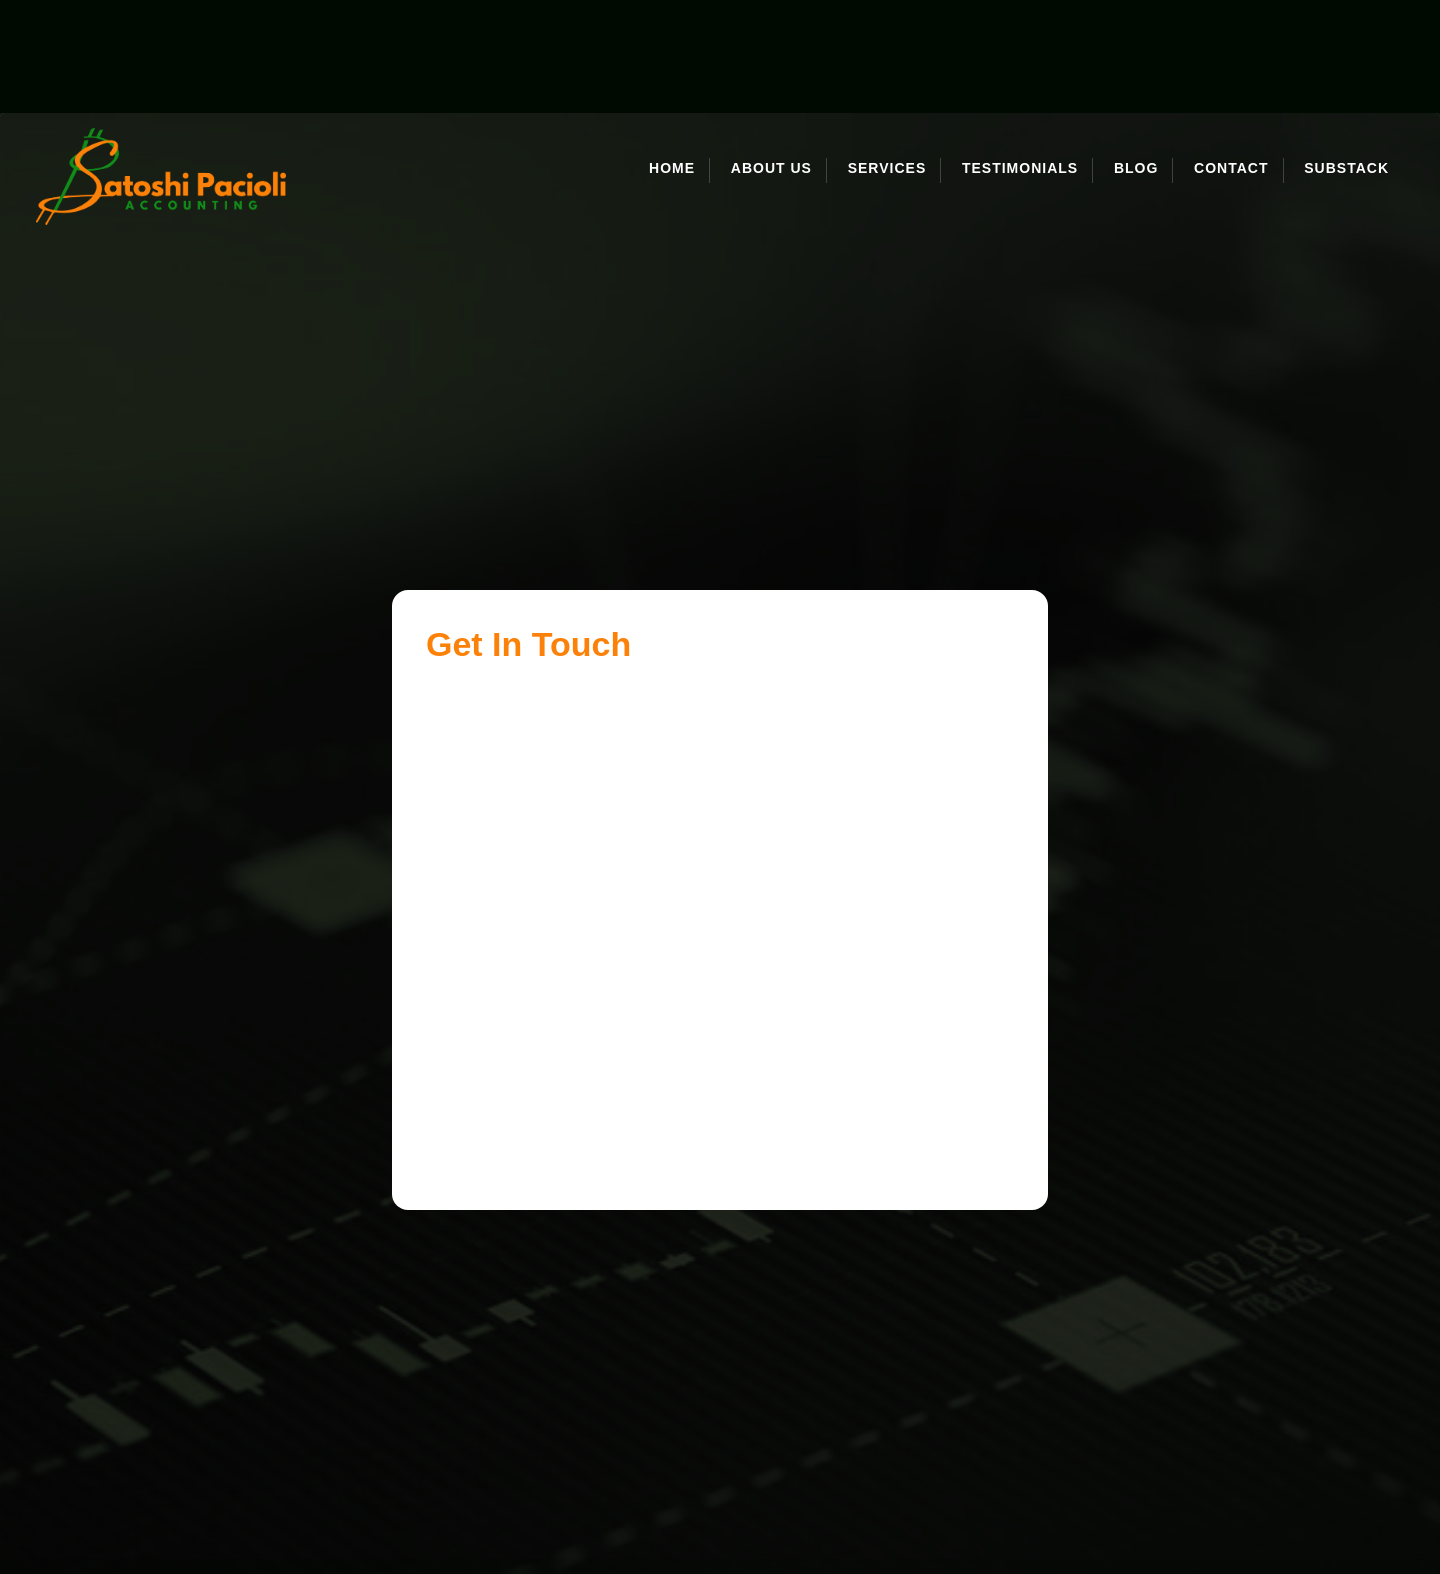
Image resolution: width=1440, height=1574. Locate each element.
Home (672, 56)
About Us (771, 56)
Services (887, 56)
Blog (1136, 56)
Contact (1231, 56)
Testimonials (1020, 56)
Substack (1346, 56)
